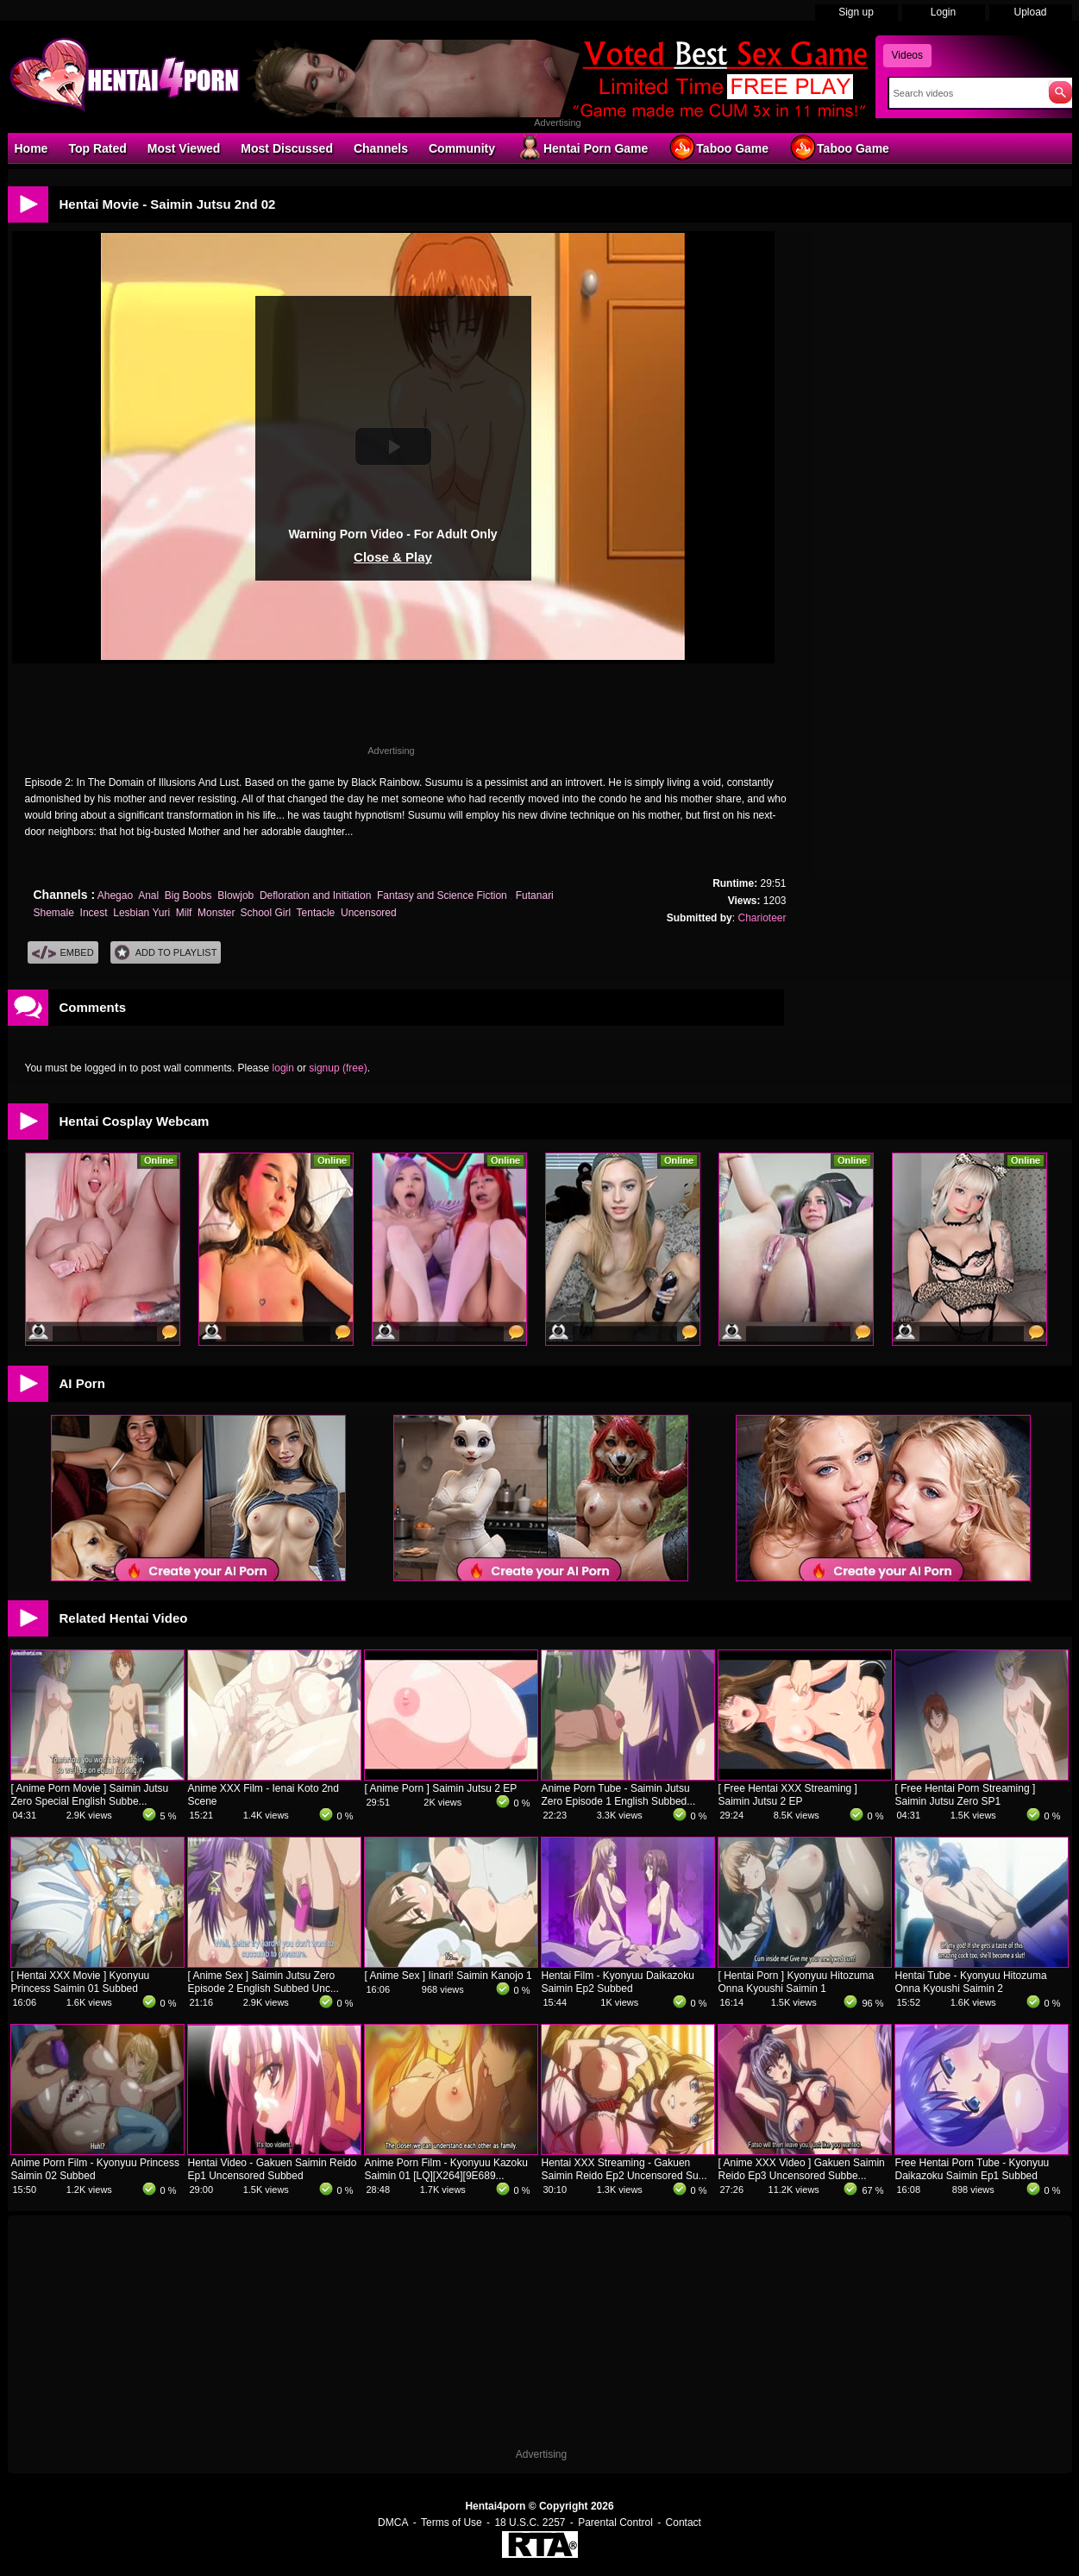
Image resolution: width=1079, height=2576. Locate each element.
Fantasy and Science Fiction (443, 895)
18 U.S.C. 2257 (529, 2522)
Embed (63, 952)
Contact (683, 2522)
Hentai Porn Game (582, 147)
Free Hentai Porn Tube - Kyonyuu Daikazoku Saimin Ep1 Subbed (972, 2169)
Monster (216, 913)
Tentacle (316, 913)
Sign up (856, 12)
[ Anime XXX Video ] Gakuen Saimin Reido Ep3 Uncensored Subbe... (801, 2169)
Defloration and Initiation (315, 895)
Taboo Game (718, 147)
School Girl (265, 913)
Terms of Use (451, 2522)
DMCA (393, 2522)
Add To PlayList (166, 953)
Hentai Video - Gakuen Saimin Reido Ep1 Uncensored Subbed (272, 2169)
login (283, 1068)
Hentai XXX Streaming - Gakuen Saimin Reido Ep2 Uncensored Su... (624, 2169)
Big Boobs (188, 895)
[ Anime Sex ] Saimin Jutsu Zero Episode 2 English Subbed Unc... (263, 1982)
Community (462, 148)
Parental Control (615, 2522)
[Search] (964, 93)
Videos (907, 55)
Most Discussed (287, 148)
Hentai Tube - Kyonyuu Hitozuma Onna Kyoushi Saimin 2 (971, 1982)
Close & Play (393, 557)
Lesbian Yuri (141, 913)
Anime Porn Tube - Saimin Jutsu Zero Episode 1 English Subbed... (619, 1794)
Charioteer (761, 918)
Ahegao (115, 895)
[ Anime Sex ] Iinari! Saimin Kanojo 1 (448, 1976)
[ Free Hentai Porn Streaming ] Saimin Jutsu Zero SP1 (965, 1794)
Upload (1029, 12)
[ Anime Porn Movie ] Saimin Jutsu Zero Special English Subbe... (90, 1794)
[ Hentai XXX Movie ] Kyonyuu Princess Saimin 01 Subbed (80, 1982)
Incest (94, 913)
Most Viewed (184, 148)
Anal (148, 895)
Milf (184, 913)
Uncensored (369, 913)
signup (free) (338, 1068)
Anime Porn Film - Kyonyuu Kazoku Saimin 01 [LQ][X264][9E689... (446, 2169)
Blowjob (235, 895)
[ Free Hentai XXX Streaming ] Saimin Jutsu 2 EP (787, 1794)
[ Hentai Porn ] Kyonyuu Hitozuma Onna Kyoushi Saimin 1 (796, 1982)
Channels (381, 148)
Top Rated (97, 148)
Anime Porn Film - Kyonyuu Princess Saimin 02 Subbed (95, 2169)
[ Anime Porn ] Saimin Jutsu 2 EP (441, 1788)
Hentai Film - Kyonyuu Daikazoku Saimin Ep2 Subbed (618, 1982)
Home (31, 148)
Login (943, 12)
